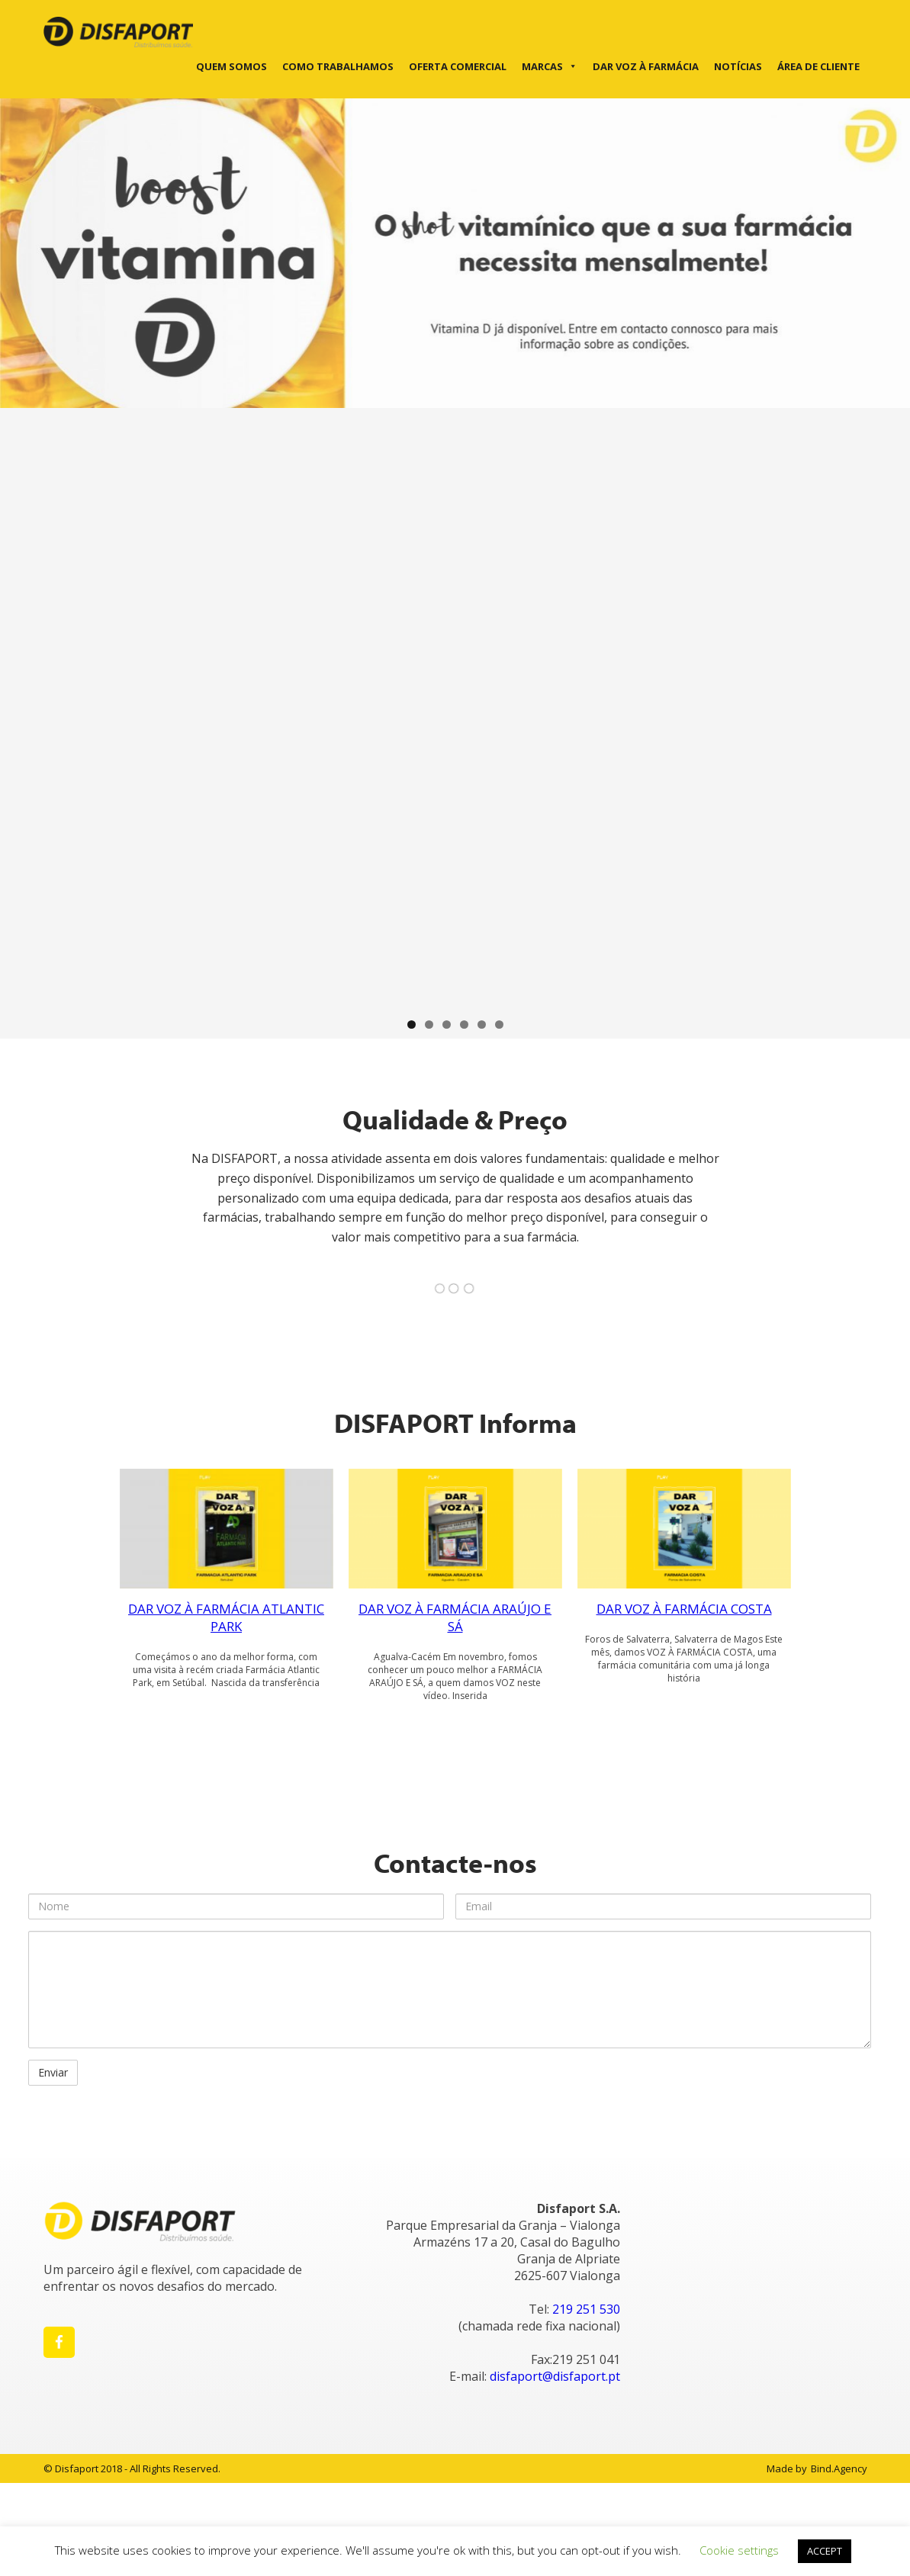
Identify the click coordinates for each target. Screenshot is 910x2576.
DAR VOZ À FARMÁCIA (646, 66)
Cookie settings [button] (739, 2550)
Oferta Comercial (457, 66)
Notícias (738, 66)
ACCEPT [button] (824, 2551)
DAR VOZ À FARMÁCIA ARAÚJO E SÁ (455, 1617)
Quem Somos (231, 66)
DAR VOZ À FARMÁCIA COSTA (684, 1608)
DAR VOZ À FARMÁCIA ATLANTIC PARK (226, 1617)
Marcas (549, 66)
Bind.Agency (839, 2468)
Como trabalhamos (338, 66)
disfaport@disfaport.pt (555, 2376)
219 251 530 (586, 2309)
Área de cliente (818, 66)
